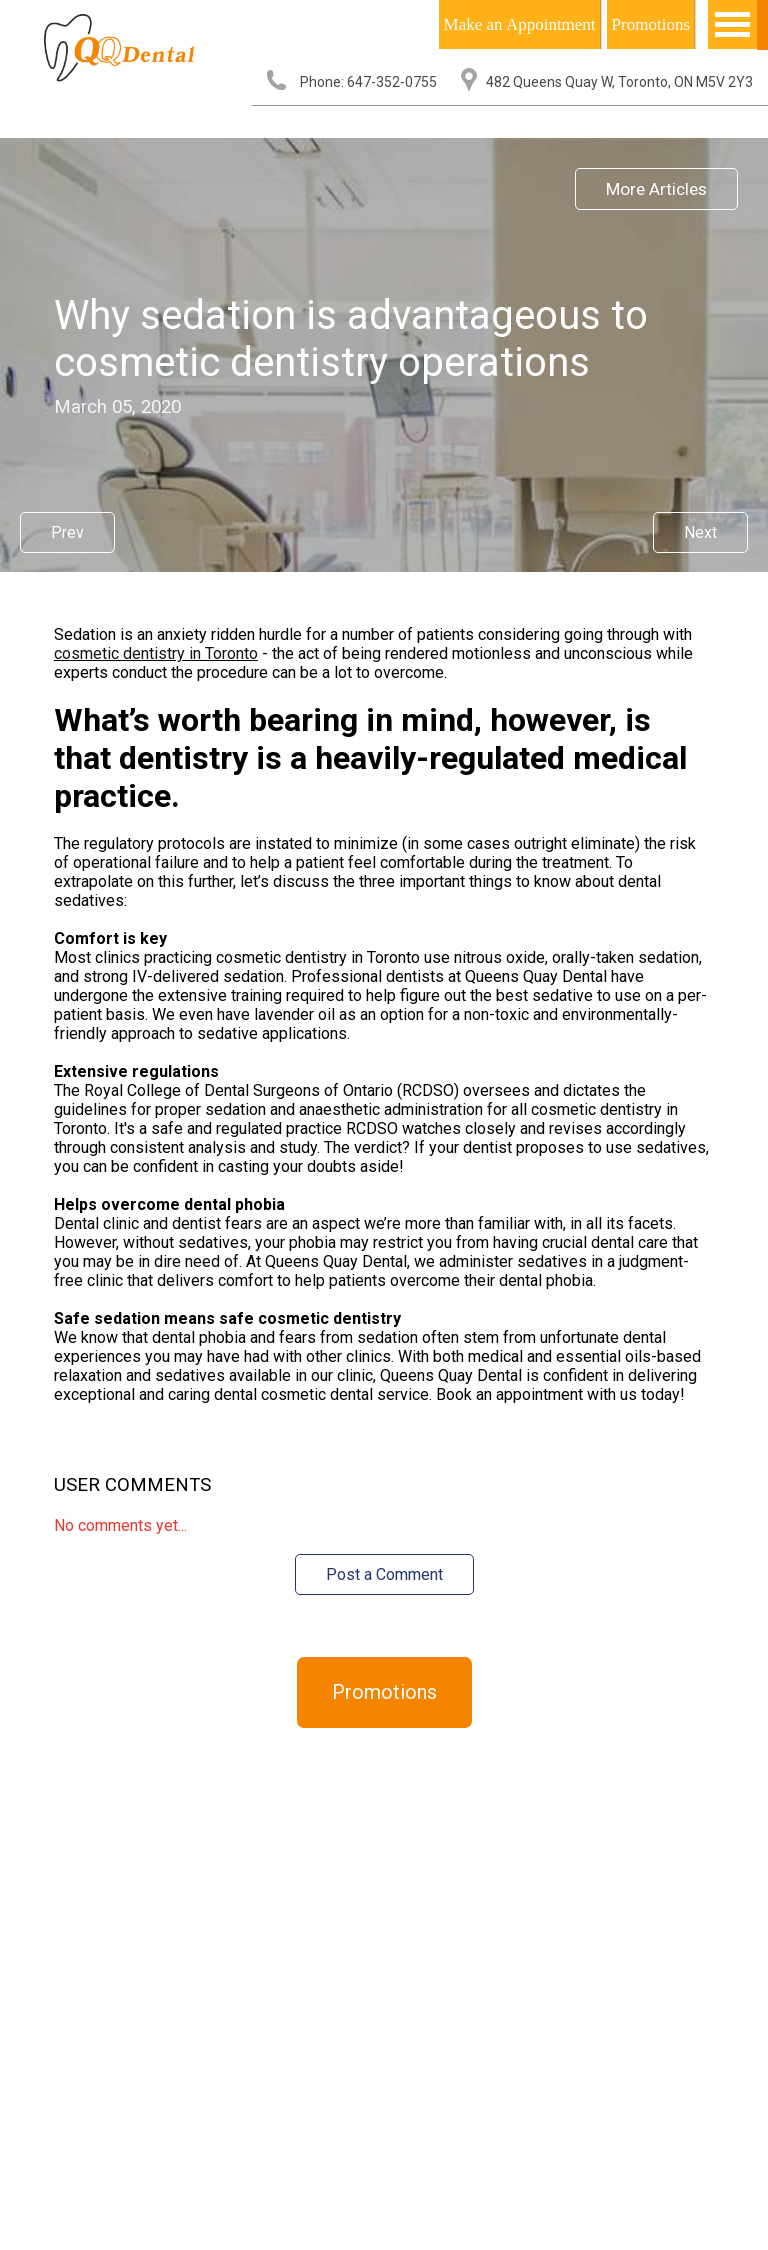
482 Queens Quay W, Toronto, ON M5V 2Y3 (619, 82)
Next (700, 532)
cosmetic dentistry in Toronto (156, 653)
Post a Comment (384, 1574)
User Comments (132, 1485)
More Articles (656, 189)
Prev (67, 532)
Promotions (651, 24)
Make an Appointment (520, 24)
